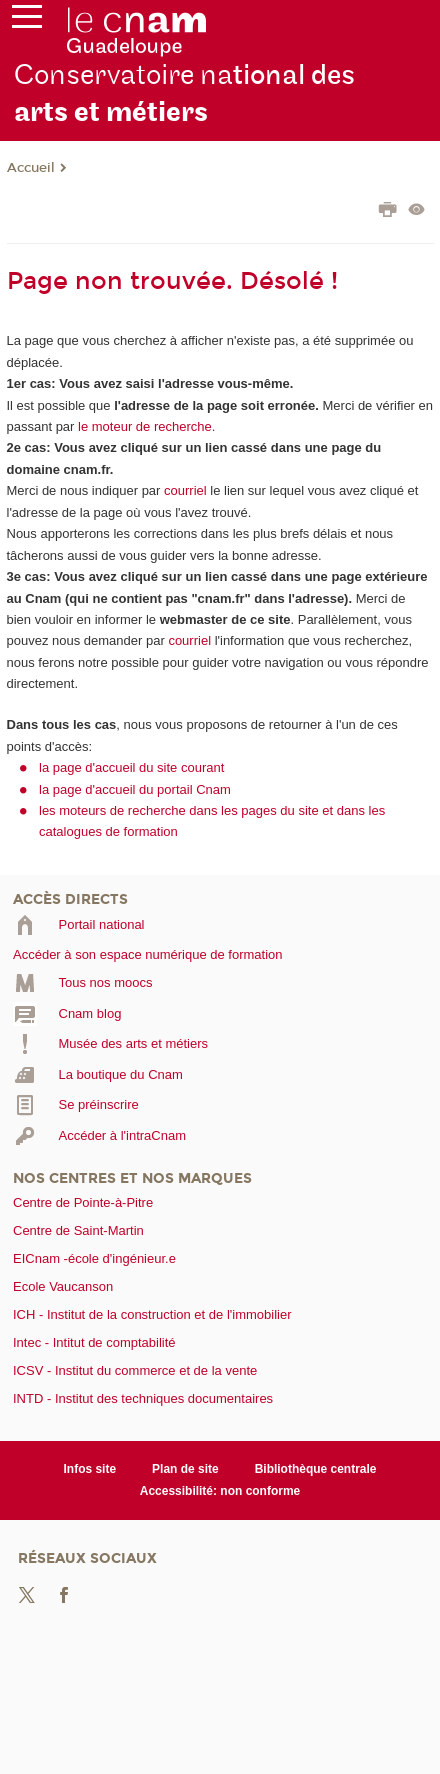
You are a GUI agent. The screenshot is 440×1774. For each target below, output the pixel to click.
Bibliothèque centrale (316, 1469)
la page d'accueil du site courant (131, 767)
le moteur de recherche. (144, 426)
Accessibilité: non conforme (220, 1491)
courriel (185, 490)
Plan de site (185, 1469)
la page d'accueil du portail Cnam (135, 789)
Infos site (89, 1469)
